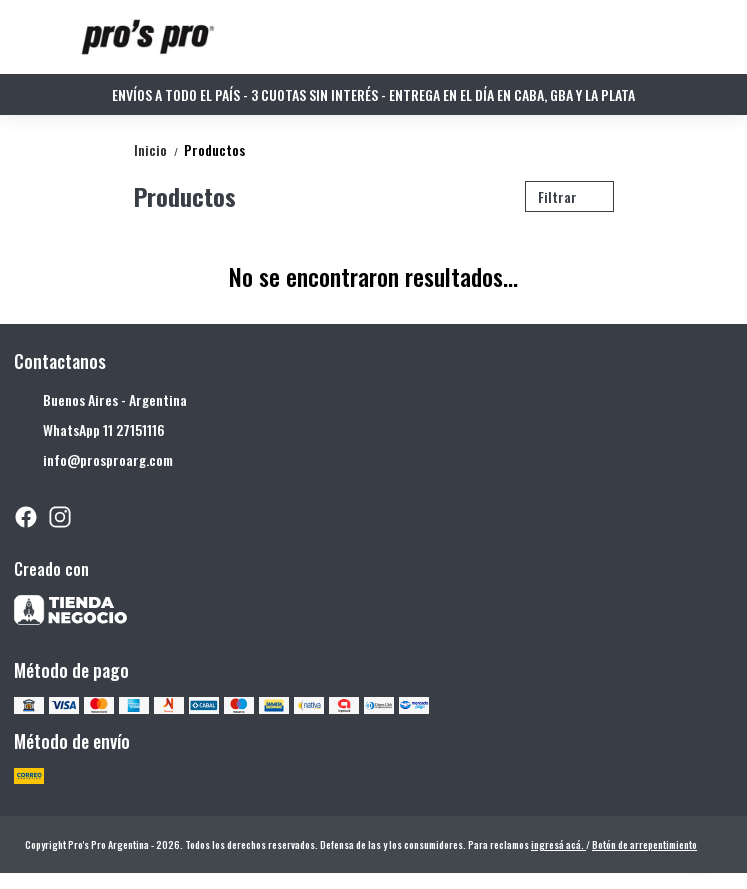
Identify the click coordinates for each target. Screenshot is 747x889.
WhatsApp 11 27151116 (89, 430)
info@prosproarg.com (93, 460)
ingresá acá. (558, 844)
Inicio (159, 149)
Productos (214, 149)
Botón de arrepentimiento (644, 844)
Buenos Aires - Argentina (100, 400)
